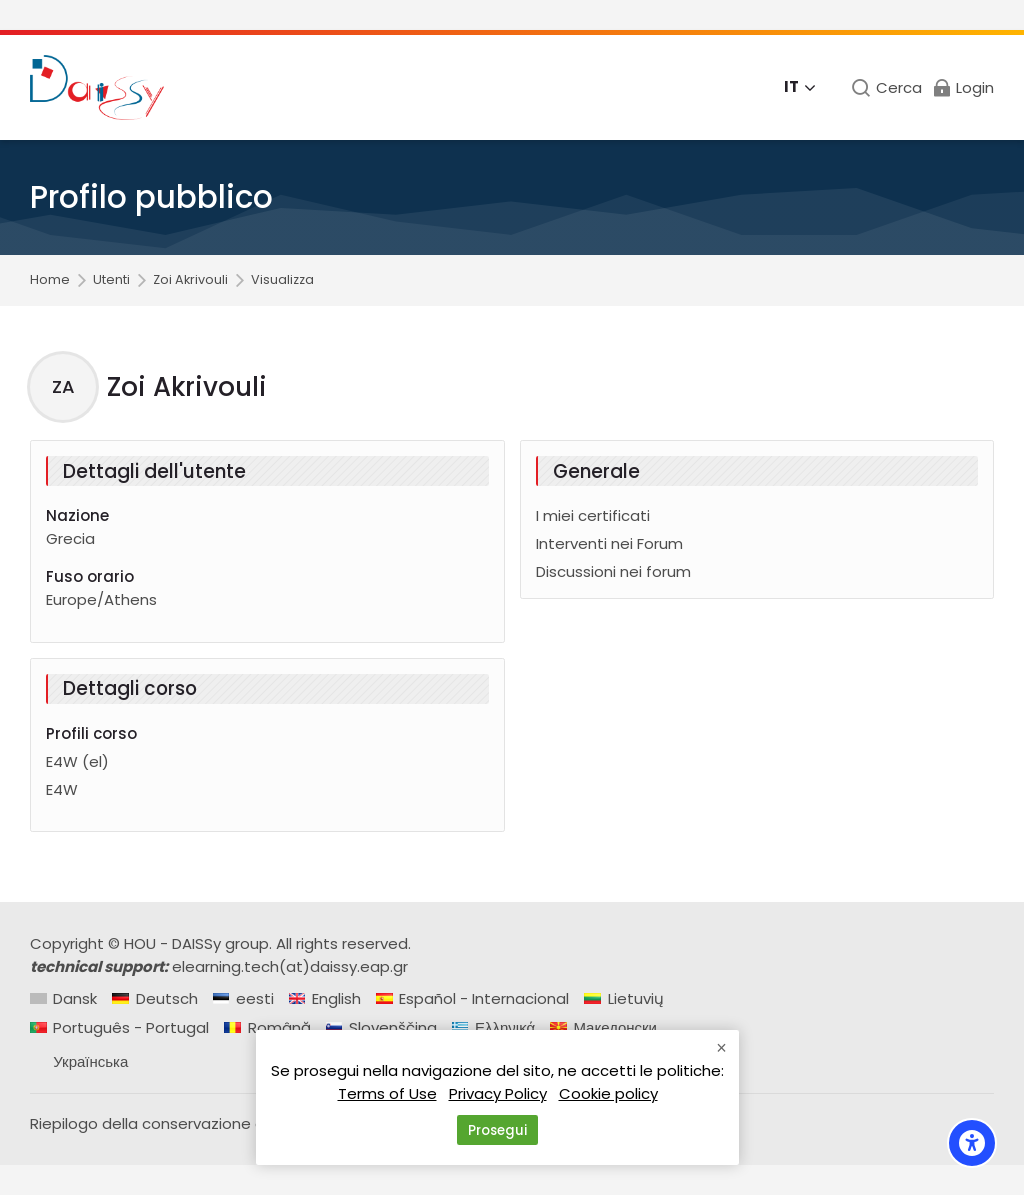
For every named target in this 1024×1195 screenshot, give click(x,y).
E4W (62, 789)
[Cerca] (886, 87)
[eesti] (243, 998)
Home (50, 280)
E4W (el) (77, 761)
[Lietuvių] (623, 998)
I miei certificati (593, 515)
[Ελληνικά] (493, 1027)
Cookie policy (608, 1095)
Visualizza (282, 280)
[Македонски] (603, 1027)
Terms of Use (387, 1095)
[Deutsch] (154, 998)
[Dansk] (63, 998)
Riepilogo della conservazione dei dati (171, 1123)
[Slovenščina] (381, 1027)
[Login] (962, 87)
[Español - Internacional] (472, 998)
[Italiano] (800, 88)
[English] (325, 998)
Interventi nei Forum (609, 543)
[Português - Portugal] (119, 1027)
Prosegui (497, 1130)
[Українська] (79, 1061)
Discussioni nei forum (613, 571)
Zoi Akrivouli (190, 280)
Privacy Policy (498, 1095)
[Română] (267, 1027)
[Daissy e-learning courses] (97, 87)
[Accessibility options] (972, 1143)
